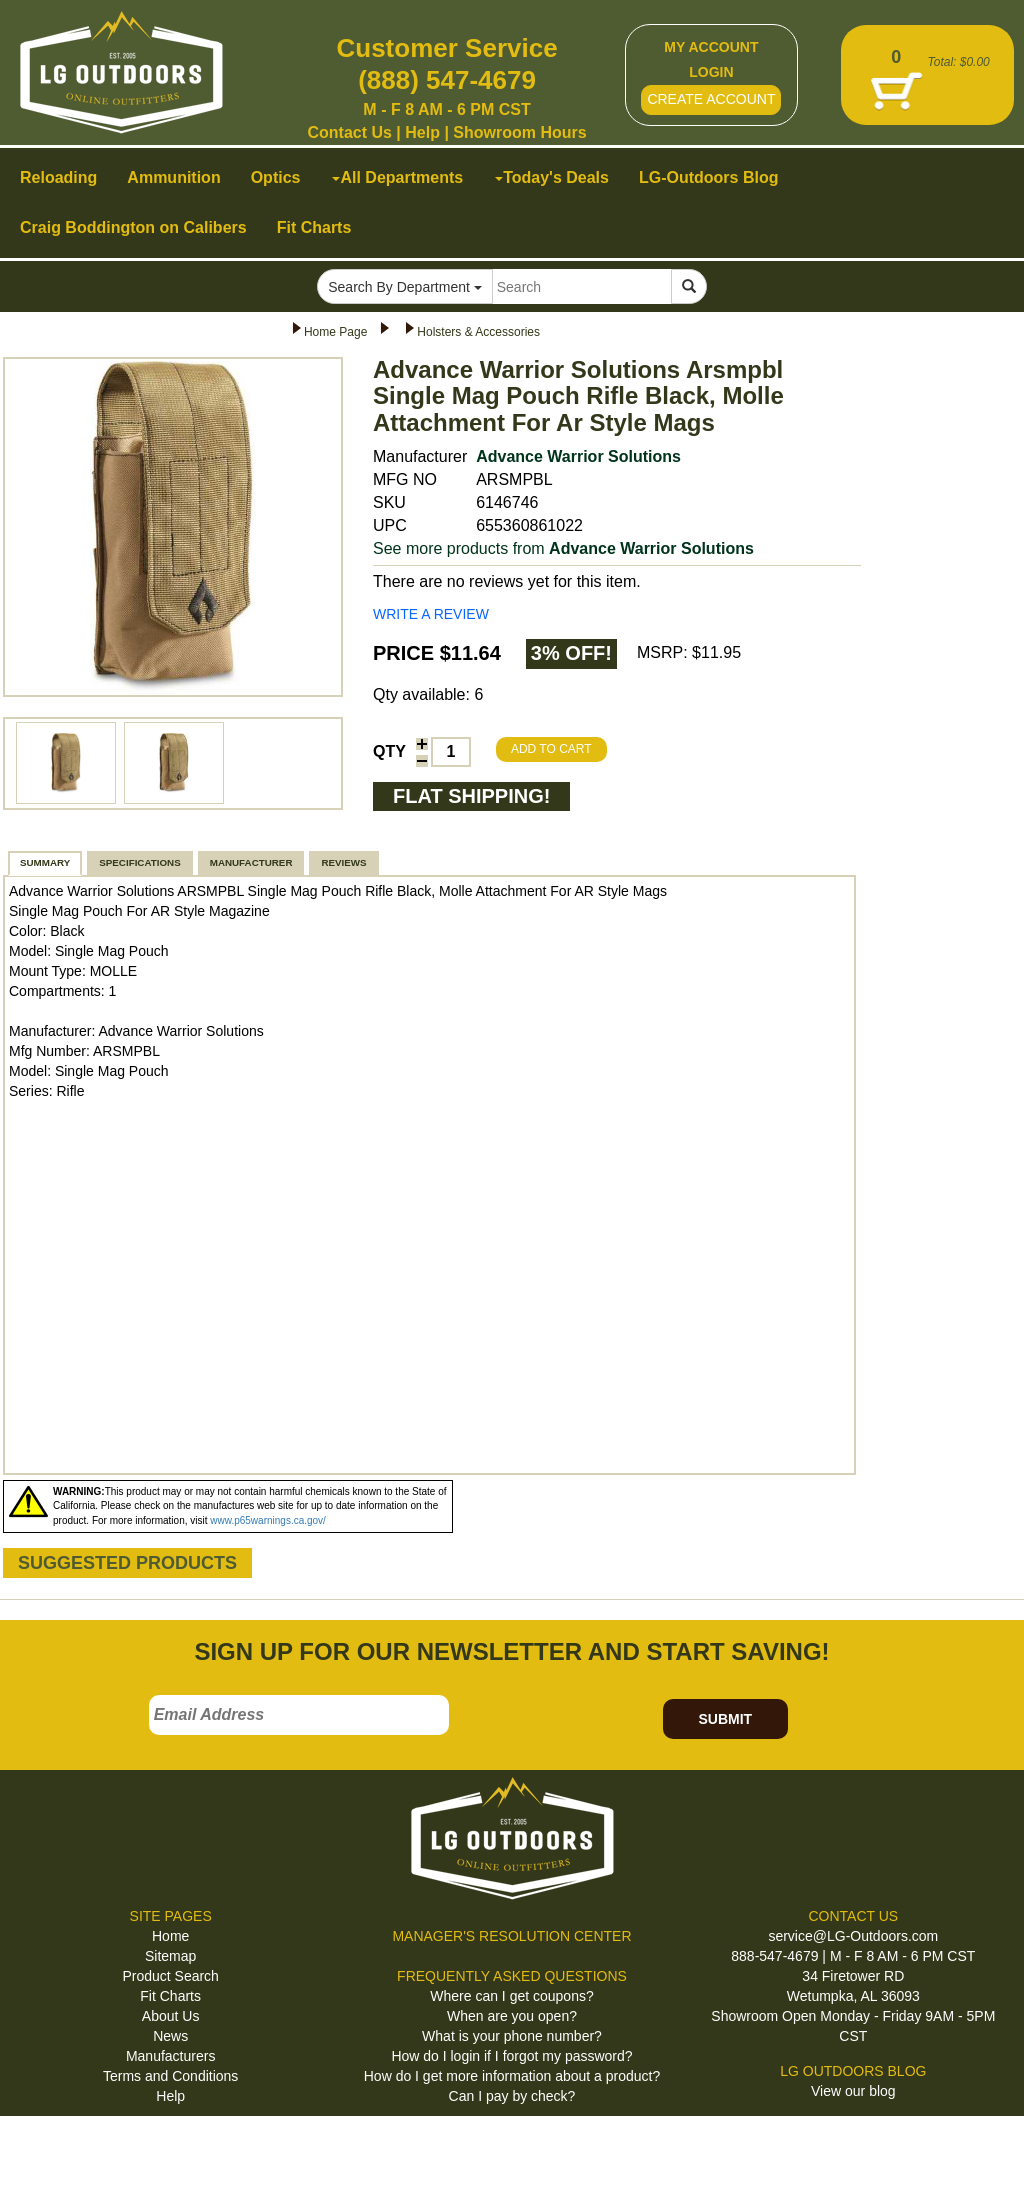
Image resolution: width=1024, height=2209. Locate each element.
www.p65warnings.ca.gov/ (268, 1520)
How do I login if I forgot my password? (511, 2056)
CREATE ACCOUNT (711, 99)
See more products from (563, 548)
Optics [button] (276, 177)
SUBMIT (725, 1719)
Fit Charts (170, 1996)
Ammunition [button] (173, 177)
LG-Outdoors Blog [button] (709, 177)
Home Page (335, 332)
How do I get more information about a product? (512, 2076)
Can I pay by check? (512, 2096)
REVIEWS (343, 862)
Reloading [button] (58, 177)
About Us (171, 2016)
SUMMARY (45, 862)
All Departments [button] (397, 177)
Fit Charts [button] (314, 227)
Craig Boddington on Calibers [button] (133, 227)
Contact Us (349, 132)
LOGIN (711, 72)
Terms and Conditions (170, 2076)
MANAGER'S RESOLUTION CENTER (511, 1936)
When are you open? (512, 2016)
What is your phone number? (512, 2036)
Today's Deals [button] (552, 177)
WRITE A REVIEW (431, 614)
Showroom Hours (519, 132)
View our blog (853, 2091)
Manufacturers (170, 2056)
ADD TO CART (551, 749)
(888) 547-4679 (447, 80)
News (170, 2036)
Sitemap (170, 1956)
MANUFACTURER (251, 862)
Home (170, 1936)
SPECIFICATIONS (139, 862)
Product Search (170, 1976)
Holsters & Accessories (478, 332)
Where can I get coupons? (511, 1996)
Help (422, 132)
